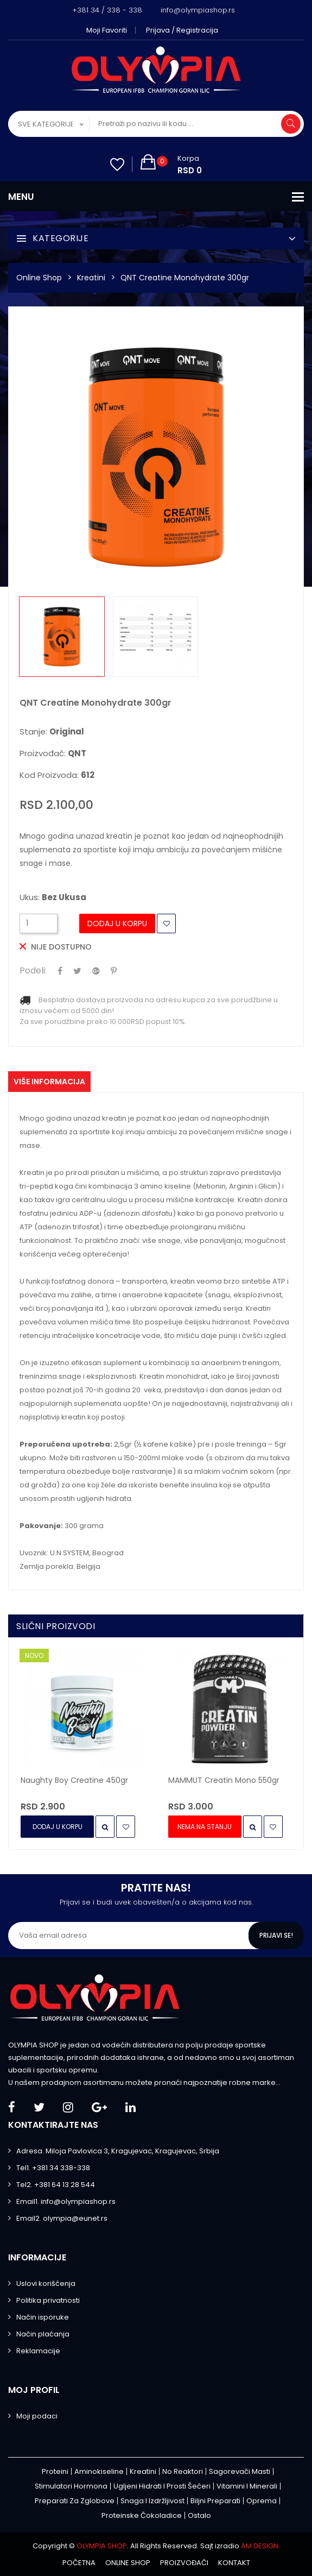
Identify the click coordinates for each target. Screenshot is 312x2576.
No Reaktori (182, 2471)
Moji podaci (37, 2416)
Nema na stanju (204, 1826)
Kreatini (91, 277)
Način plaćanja (42, 2334)
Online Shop (39, 277)
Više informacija (49, 1081)
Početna (78, 2562)
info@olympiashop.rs (198, 10)
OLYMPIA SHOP (102, 2546)
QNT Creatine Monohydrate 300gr (184, 277)
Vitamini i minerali (247, 2486)
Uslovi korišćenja (45, 2283)
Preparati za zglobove (74, 2500)
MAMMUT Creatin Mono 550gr (223, 1780)
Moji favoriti (106, 30)
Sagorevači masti (239, 2471)
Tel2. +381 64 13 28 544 (55, 2184)
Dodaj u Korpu (117, 923)
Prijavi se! (276, 1935)
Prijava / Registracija (182, 30)
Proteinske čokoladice (141, 2515)
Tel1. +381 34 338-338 (53, 2168)
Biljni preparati (215, 2500)
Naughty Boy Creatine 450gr (74, 1780)
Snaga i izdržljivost (152, 2500)
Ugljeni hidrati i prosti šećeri (162, 2486)
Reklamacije (38, 2351)
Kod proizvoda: (57, 775)
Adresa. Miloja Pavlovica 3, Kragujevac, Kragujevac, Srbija (117, 2151)
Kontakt (234, 2562)
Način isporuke (42, 2317)
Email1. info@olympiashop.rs (66, 2201)
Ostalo (199, 2515)
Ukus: (53, 897)
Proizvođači (184, 2562)
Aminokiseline (99, 2471)
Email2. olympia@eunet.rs (61, 2218)
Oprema (261, 2500)
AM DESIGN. (260, 2546)
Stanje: (52, 731)
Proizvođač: (53, 753)
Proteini (55, 2471)
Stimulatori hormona (71, 2486)
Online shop (127, 2562)
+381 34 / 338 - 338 (107, 10)
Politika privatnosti (48, 2300)
